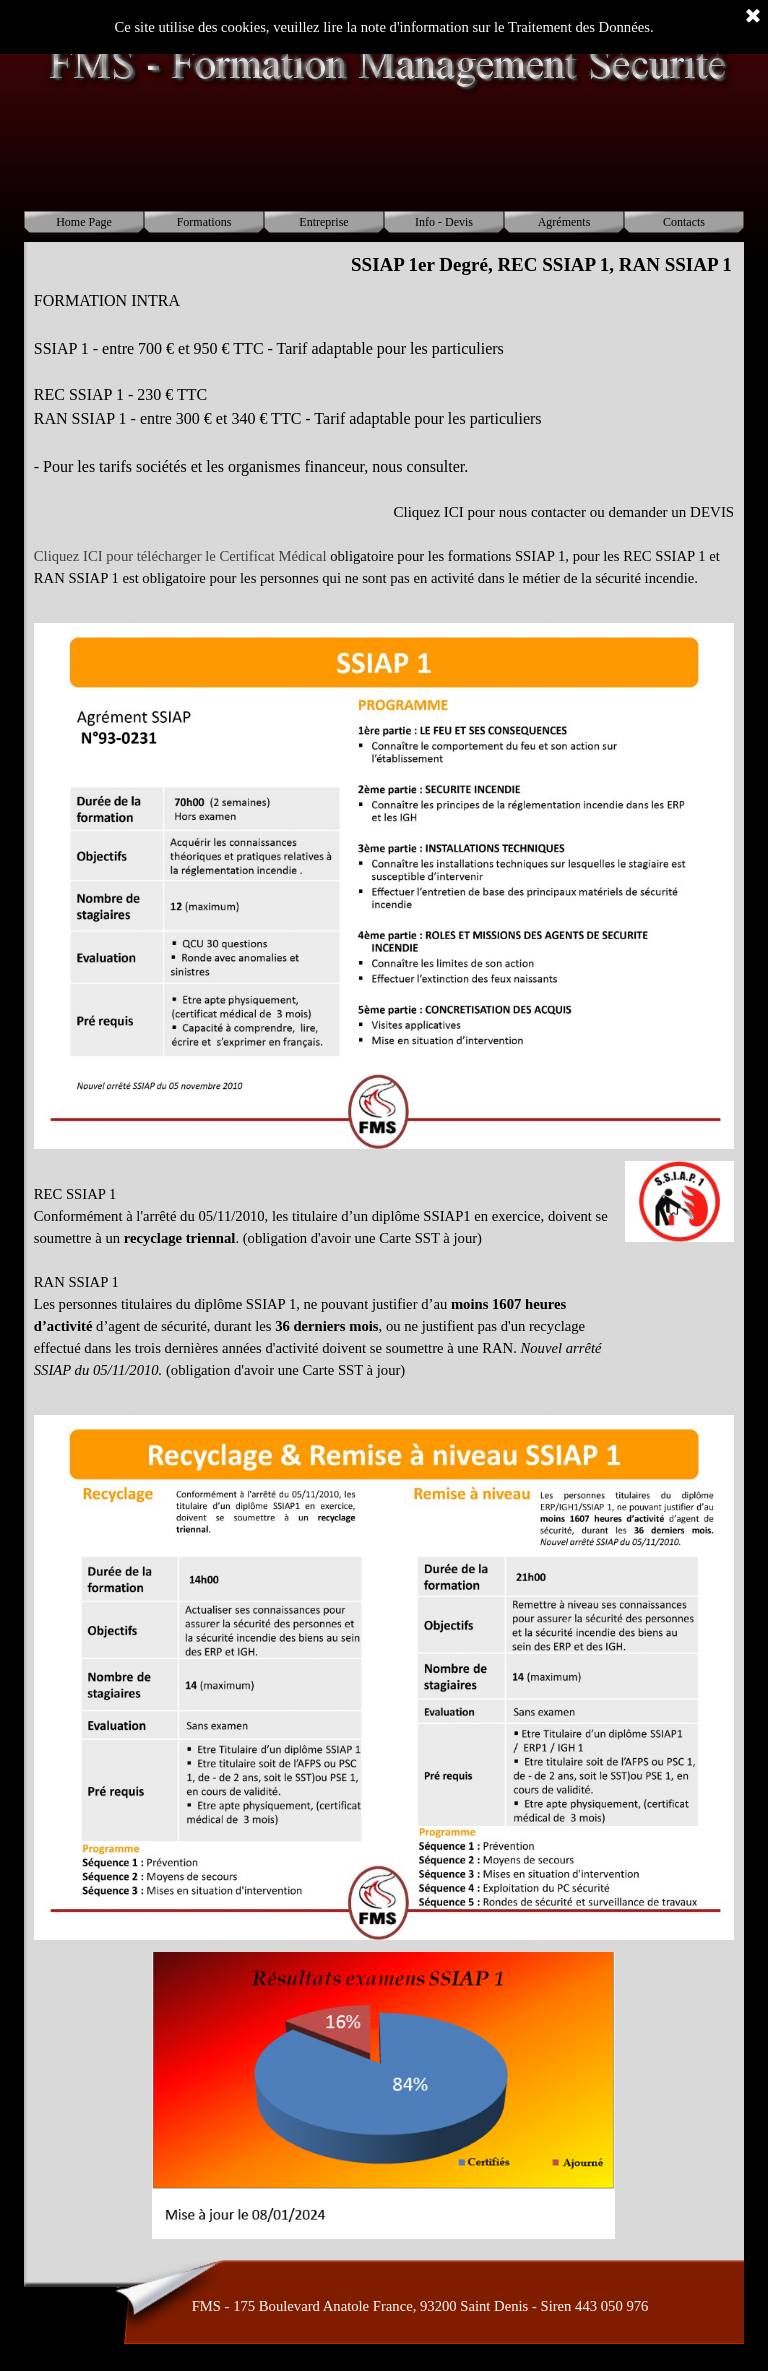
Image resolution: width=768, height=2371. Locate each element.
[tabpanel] (384, 450)
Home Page (84, 222)
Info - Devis (444, 222)
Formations (204, 222)
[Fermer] (753, 17)
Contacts (684, 222)
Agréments (564, 222)
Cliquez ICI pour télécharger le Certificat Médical (180, 556)
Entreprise (323, 222)
